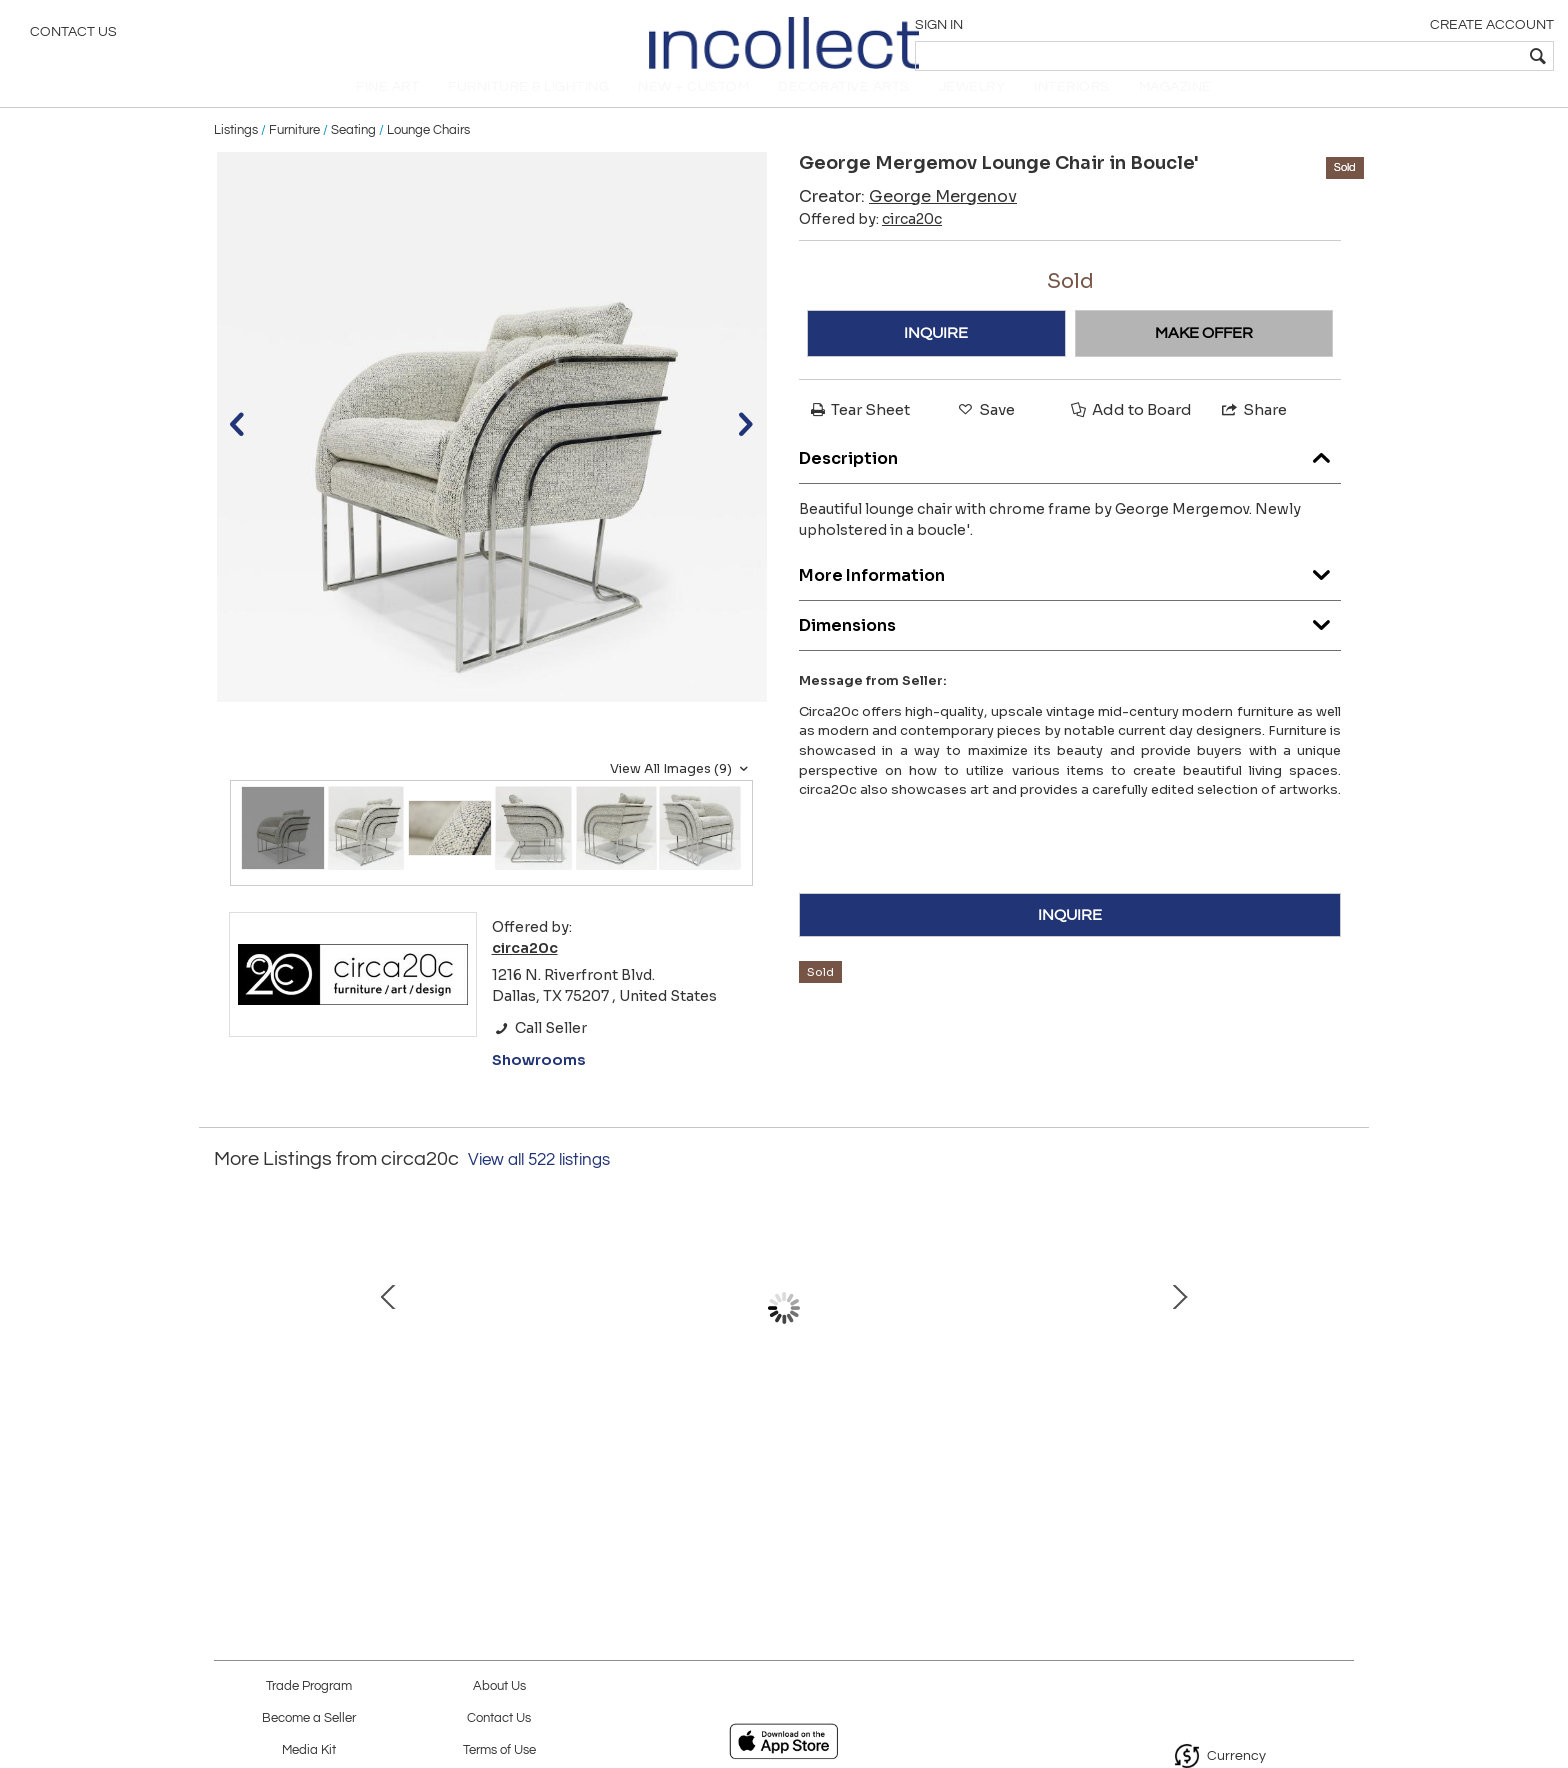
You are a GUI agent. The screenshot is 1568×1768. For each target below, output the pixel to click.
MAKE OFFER (1204, 355)
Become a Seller (309, 1718)
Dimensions (1070, 642)
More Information (1070, 592)
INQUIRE (936, 355)
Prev (229, 1351)
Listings (236, 152)
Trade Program (309, 1686)
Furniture (294, 152)
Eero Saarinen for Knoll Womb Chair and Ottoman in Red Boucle (569, 1453)
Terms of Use (499, 1750)
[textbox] (1408, 56)
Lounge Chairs (428, 152)
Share (1253, 431)
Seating (353, 152)
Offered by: (870, 241)
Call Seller (539, 1050)
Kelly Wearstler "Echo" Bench (779, 1432)
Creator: (908, 218)
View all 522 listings (539, 1182)
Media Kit (309, 1750)
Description (1070, 475)
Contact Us (73, 35)
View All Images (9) (681, 791)
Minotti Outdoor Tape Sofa (989, 1432)
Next (1339, 1351)
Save (985, 431)
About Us (499, 1686)
